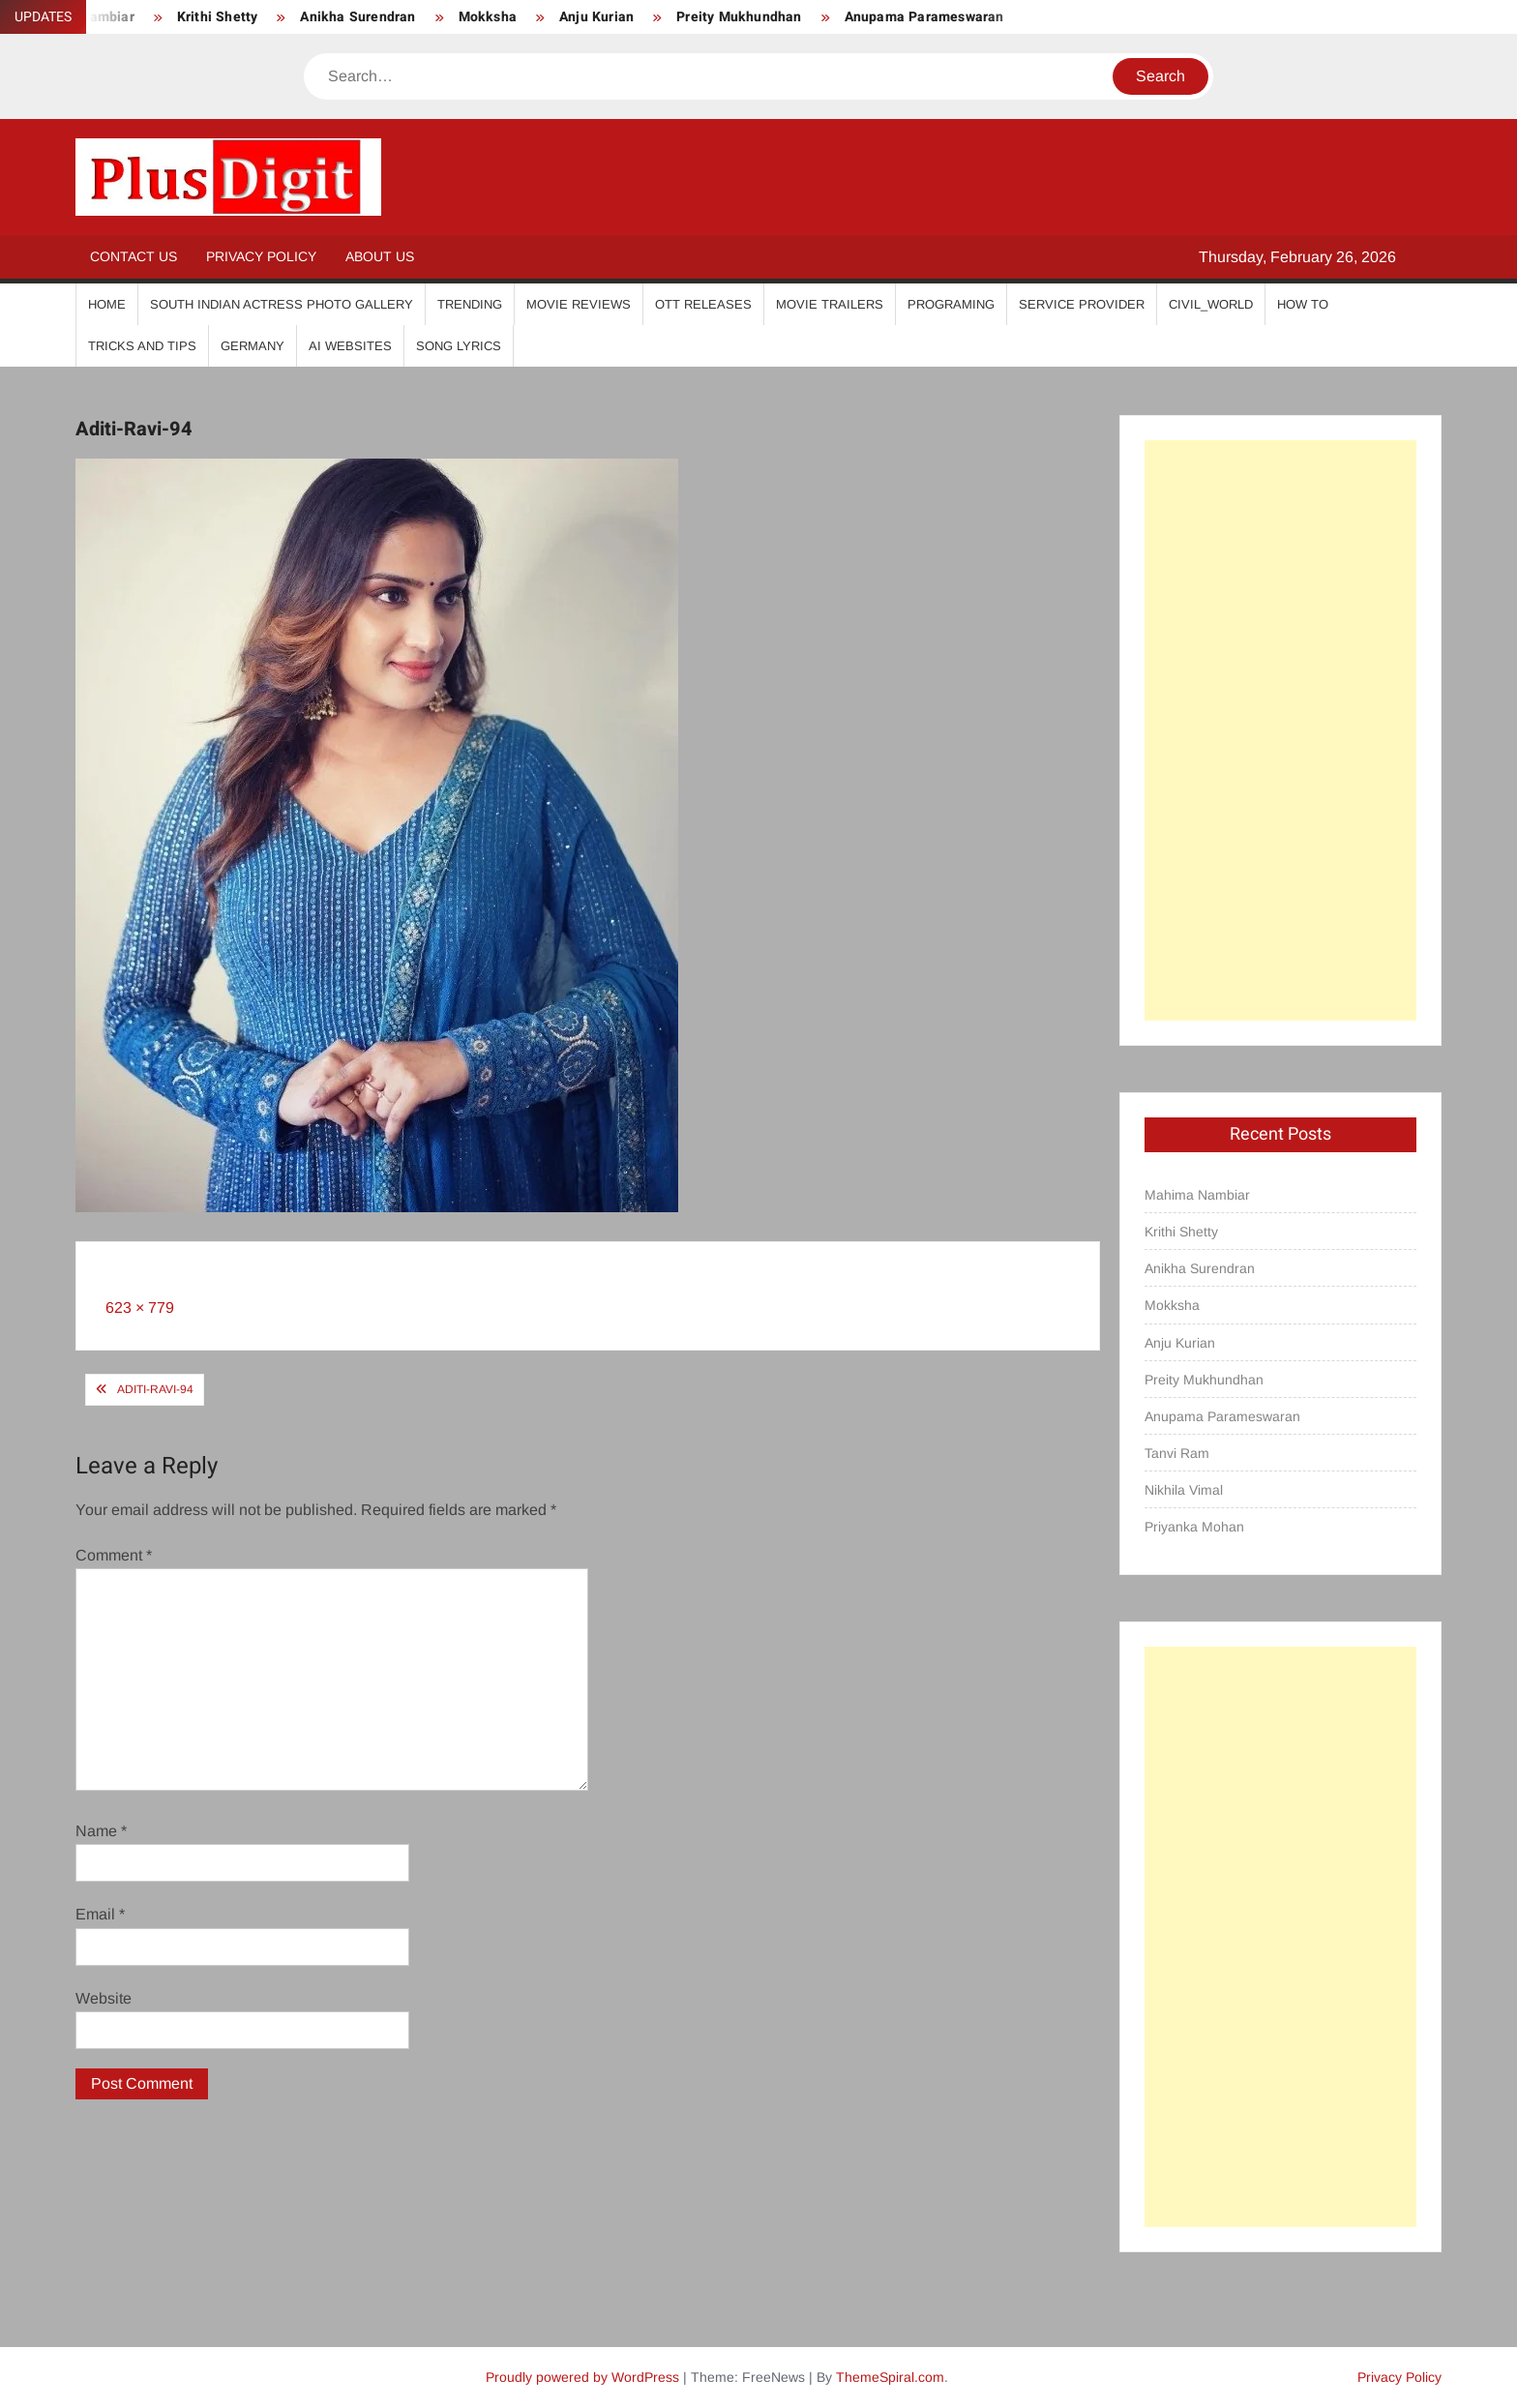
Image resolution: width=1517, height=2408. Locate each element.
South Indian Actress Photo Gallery (281, 304)
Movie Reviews (578, 304)
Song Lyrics (458, 346)
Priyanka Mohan (1194, 1526)
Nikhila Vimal (1184, 1490)
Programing (951, 304)
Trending (469, 304)
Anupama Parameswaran (924, 17)
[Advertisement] (1280, 730)
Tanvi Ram (1177, 1453)
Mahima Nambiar (1197, 1195)
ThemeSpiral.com (890, 2377)
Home (107, 304)
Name (101, 1831)
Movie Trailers (829, 304)
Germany (252, 346)
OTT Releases (703, 304)
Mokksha (488, 17)
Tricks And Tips (142, 346)
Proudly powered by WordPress (582, 2377)
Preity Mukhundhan (738, 17)
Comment (113, 1555)
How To (1302, 304)
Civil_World (1211, 304)
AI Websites (350, 346)
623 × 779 (139, 1307)
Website (103, 1998)
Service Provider (1082, 304)
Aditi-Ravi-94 (155, 1389)
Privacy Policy (261, 256)
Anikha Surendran (357, 17)
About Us (379, 256)
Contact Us (133, 256)
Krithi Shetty (217, 17)
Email (100, 1914)
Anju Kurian (596, 17)
